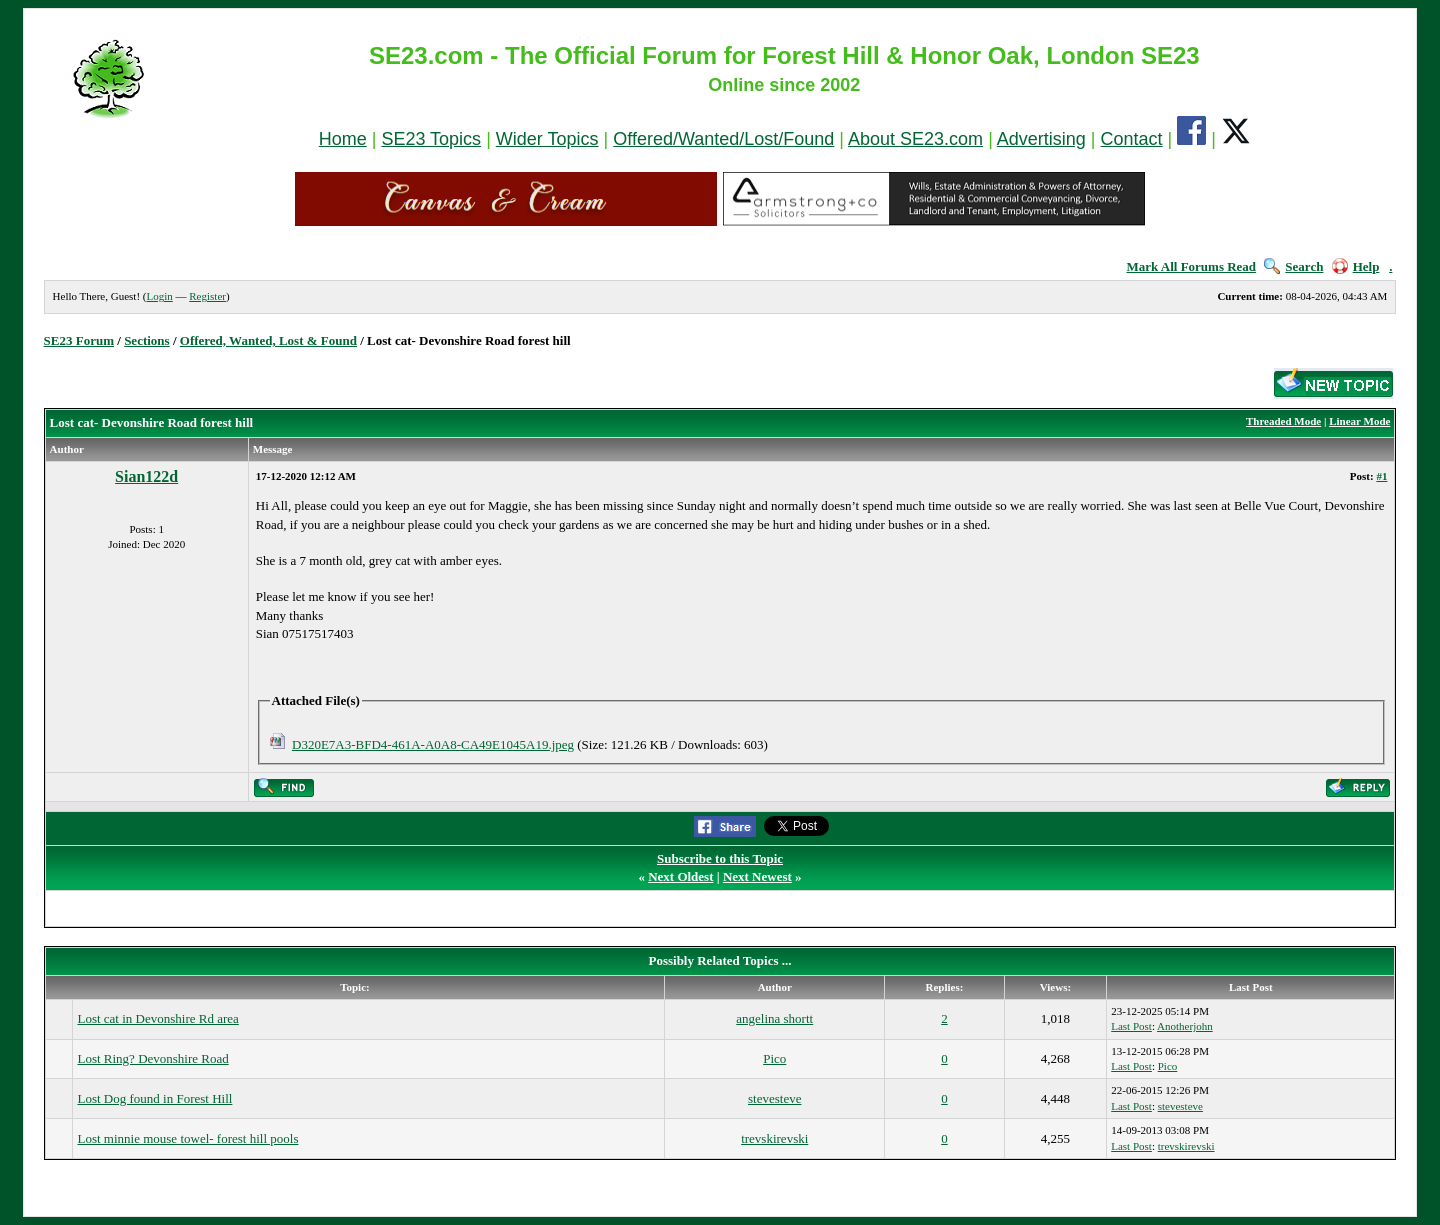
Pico (774, 1058)
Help (1356, 266)
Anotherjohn (1185, 1026)
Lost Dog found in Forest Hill (154, 1098)
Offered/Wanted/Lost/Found (723, 139)
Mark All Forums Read (1191, 266)
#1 (1381, 476)
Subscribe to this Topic (720, 858)
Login (159, 296)
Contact (1132, 139)
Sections (147, 340)
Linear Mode (1359, 421)
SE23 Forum (79, 340)
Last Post (1131, 1026)
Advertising (1041, 139)
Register (207, 296)
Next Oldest (680, 876)
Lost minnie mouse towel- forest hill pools (187, 1138)
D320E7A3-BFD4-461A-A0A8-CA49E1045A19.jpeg (433, 744)
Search (1293, 266)
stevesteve (774, 1098)
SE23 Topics (431, 139)
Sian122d (146, 476)
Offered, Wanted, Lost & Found (268, 340)
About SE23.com (915, 139)
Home (343, 139)
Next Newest (757, 876)
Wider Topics (547, 139)
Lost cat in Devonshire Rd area (157, 1018)
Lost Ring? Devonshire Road (152, 1058)
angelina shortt (774, 1018)
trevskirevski (774, 1138)
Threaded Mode (1283, 421)
